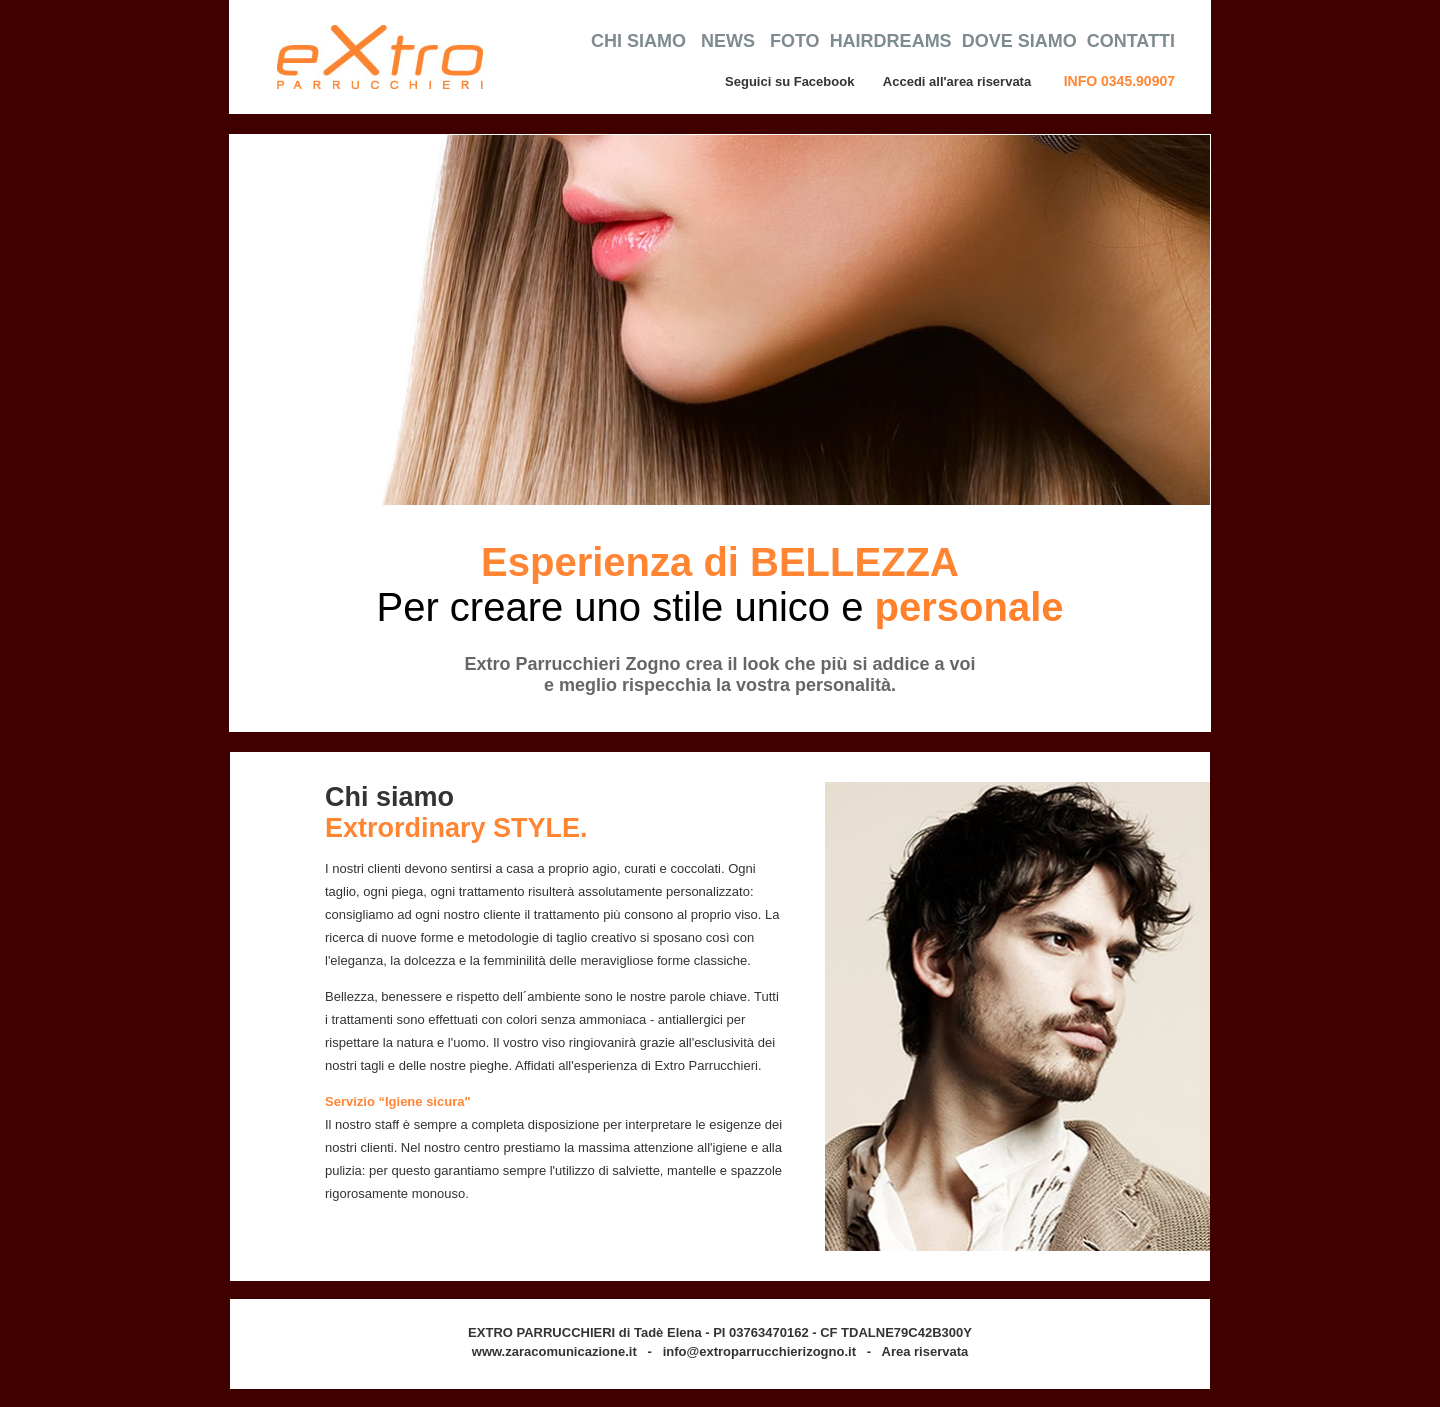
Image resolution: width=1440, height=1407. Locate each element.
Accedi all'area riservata (959, 81)
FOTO (795, 41)
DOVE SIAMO (1019, 41)
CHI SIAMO (638, 41)
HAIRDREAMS (891, 41)
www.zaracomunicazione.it (554, 1351)
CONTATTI (1131, 41)
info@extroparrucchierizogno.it (759, 1351)
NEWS (728, 41)
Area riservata (925, 1351)
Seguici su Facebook (789, 81)
